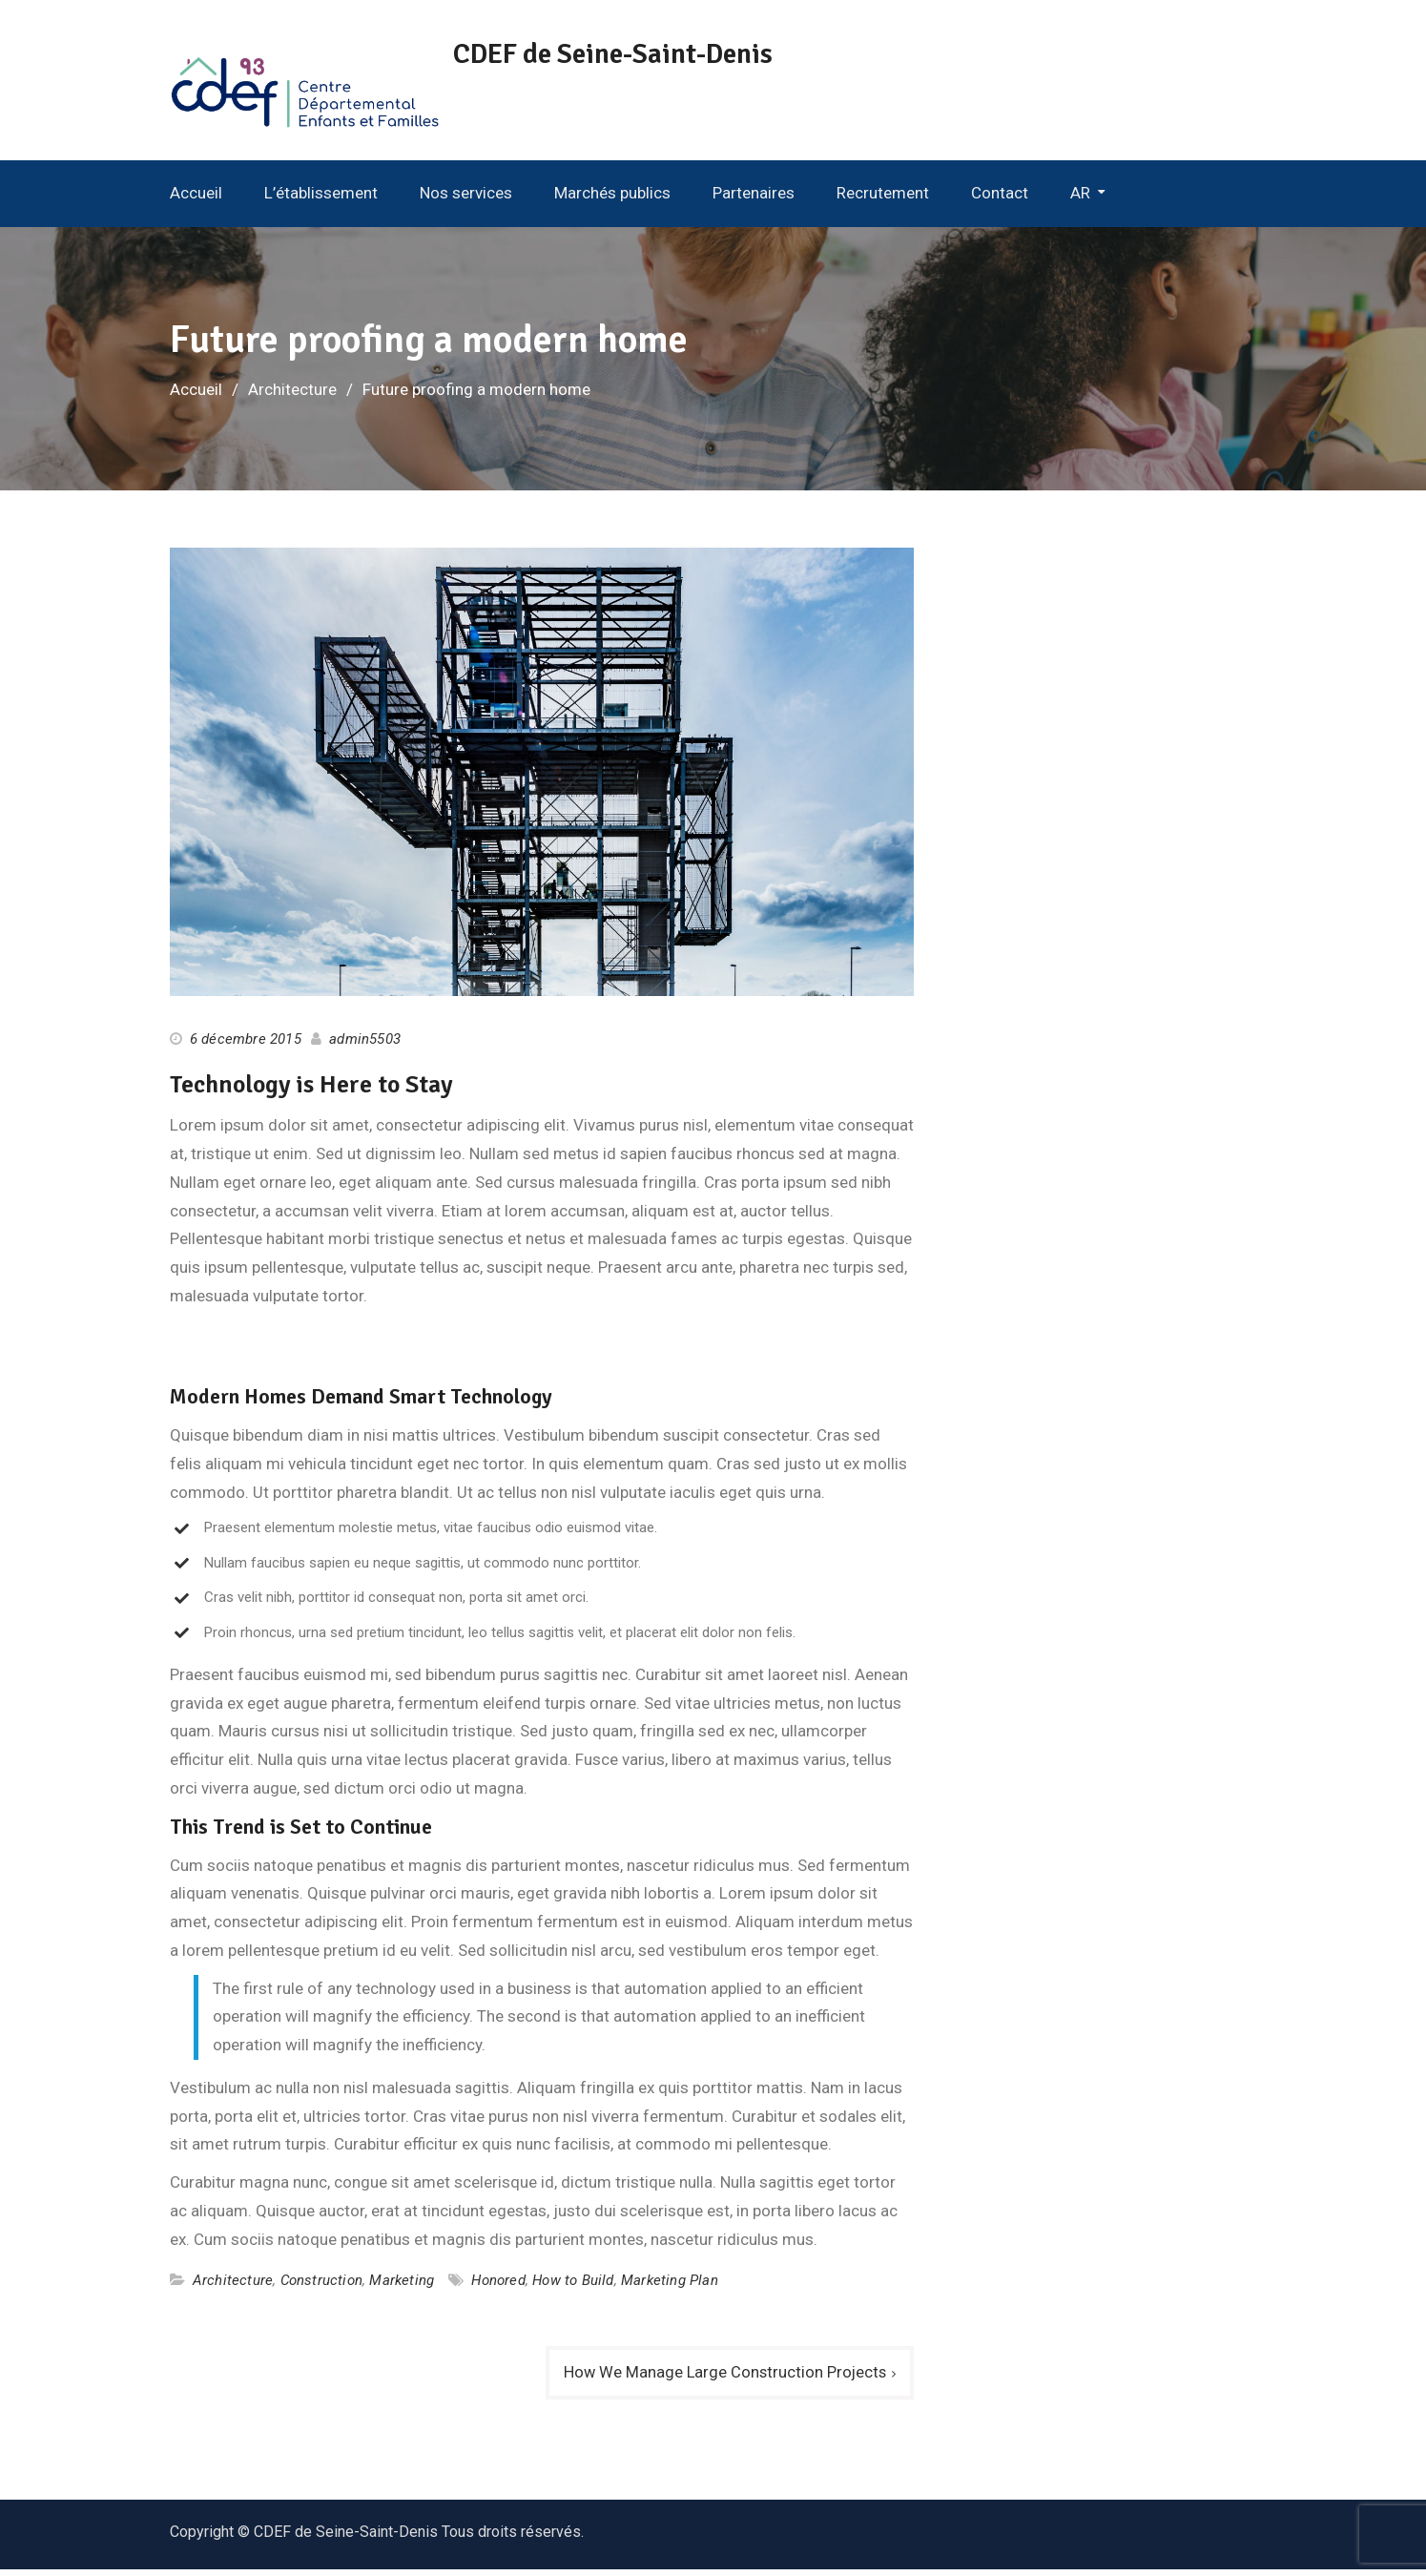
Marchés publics (612, 198)
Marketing (401, 2286)
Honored (498, 2286)
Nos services (466, 198)
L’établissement (321, 198)
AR (1080, 198)
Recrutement (883, 198)
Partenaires (754, 198)
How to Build (572, 2286)
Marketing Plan (669, 2286)
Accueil (196, 198)
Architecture (233, 2286)
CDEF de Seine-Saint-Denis (634, 54)
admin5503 (365, 1044)
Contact (999, 198)
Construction (321, 2286)
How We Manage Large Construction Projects (722, 2377)
